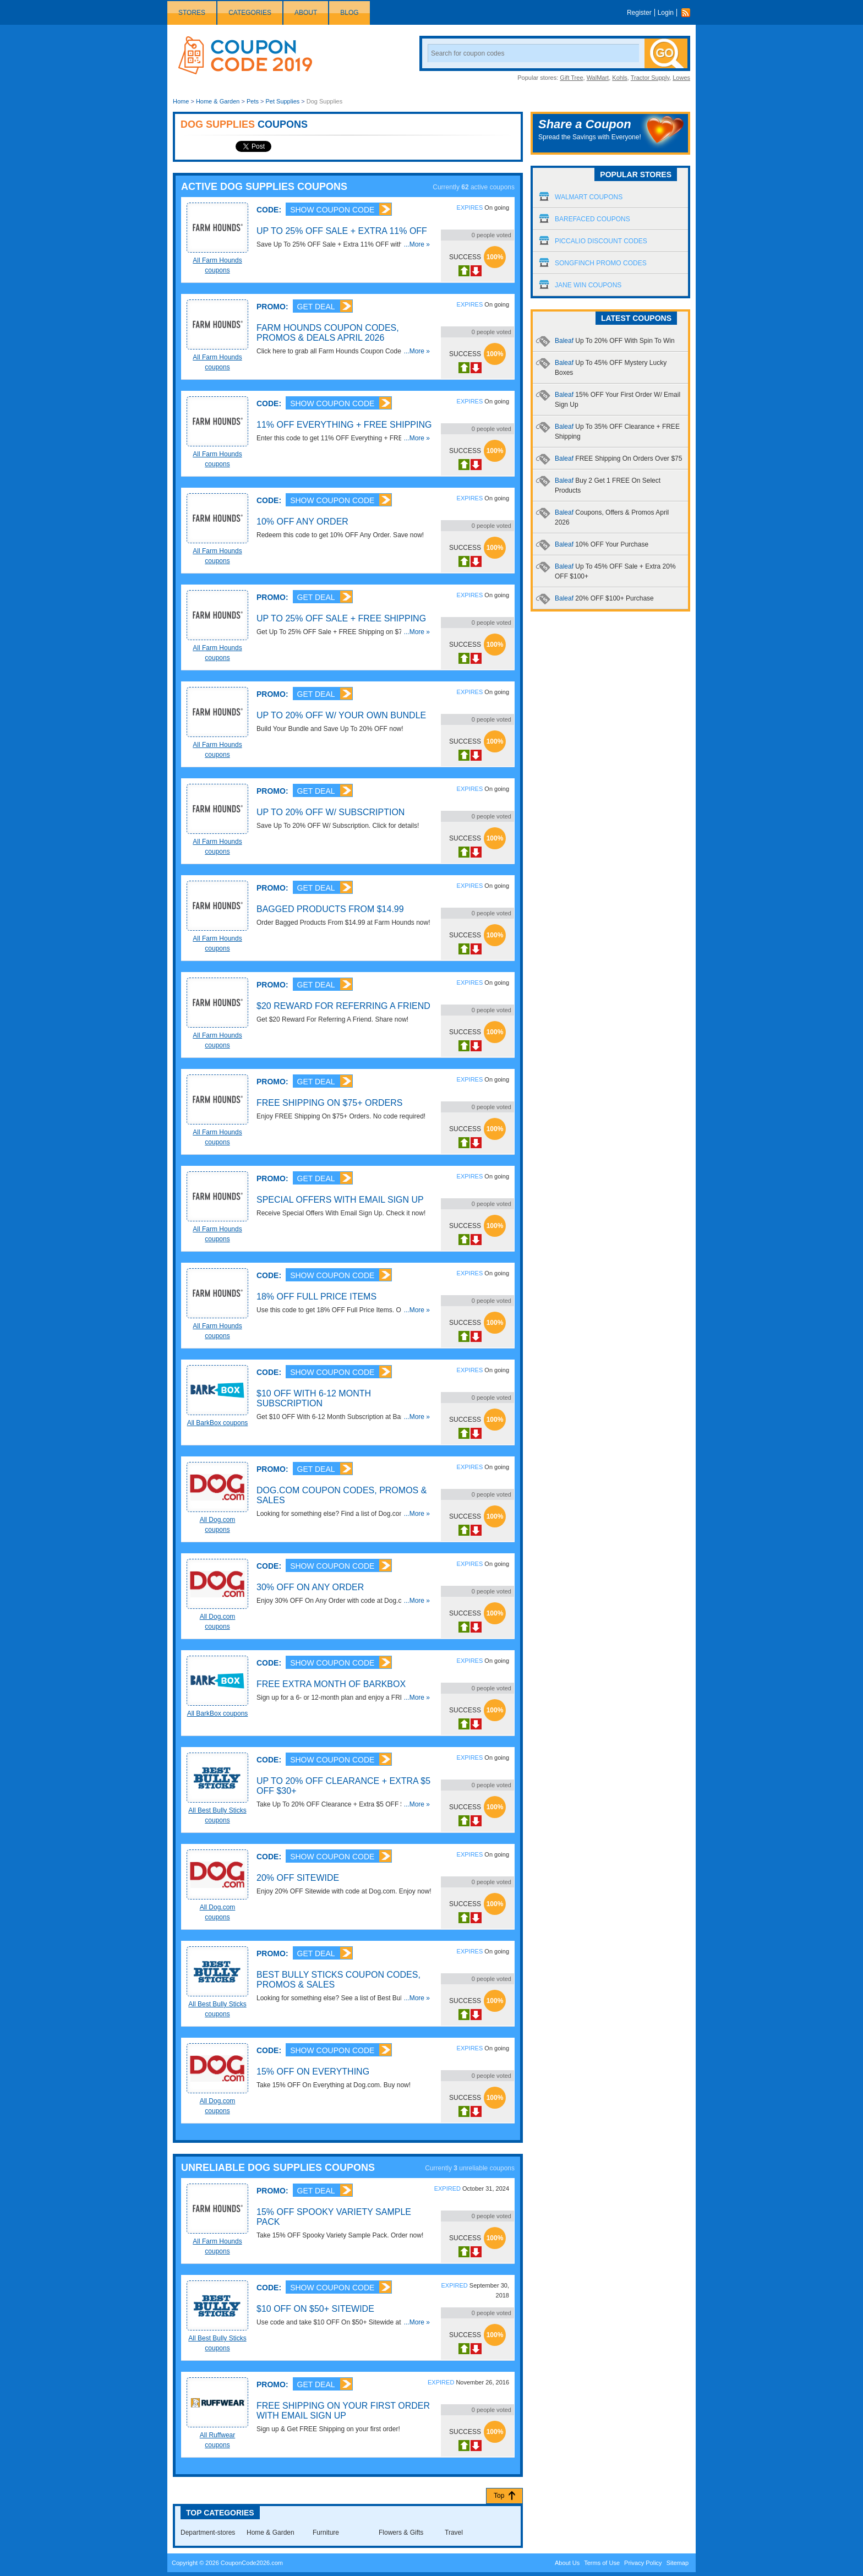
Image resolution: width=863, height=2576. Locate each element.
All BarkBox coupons (217, 1423)
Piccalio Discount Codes (601, 241)
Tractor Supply (650, 77)
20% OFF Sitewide (297, 1877)
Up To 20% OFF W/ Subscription (330, 812)
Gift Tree (571, 77)
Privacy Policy (643, 2562)
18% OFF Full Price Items (316, 1296)
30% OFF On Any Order (310, 1587)
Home (181, 101)
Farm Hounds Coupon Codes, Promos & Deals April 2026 (327, 332)
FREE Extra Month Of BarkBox (331, 1684)
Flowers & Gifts (401, 2532)
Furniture (326, 2532)
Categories (249, 13)
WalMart (598, 77)
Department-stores (208, 2532)
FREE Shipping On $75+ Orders (329, 1102)
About (305, 13)
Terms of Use (602, 2562)
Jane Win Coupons (588, 285)
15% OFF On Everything (312, 2071)
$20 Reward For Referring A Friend (343, 1006)
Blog (349, 13)
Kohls (619, 77)
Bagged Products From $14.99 (330, 909)
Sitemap (678, 2562)
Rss (688, 12)
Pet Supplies (282, 101)
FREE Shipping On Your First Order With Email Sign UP (343, 2410)
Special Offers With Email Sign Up (340, 1199)
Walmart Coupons (588, 197)
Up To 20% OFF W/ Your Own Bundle (341, 715)
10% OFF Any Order (302, 521)
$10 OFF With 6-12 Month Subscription (313, 1398)
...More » (417, 244)
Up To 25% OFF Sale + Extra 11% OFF (341, 231)
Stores (191, 13)
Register (639, 13)
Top (499, 2495)
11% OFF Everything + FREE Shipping (344, 424)
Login (666, 13)
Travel (454, 2532)
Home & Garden (217, 101)
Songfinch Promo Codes (601, 263)
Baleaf (615, 341)
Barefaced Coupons (592, 219)
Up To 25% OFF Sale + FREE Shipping (341, 618)
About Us (567, 2562)
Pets (253, 101)
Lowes (681, 77)
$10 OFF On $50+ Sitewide (315, 2308)
